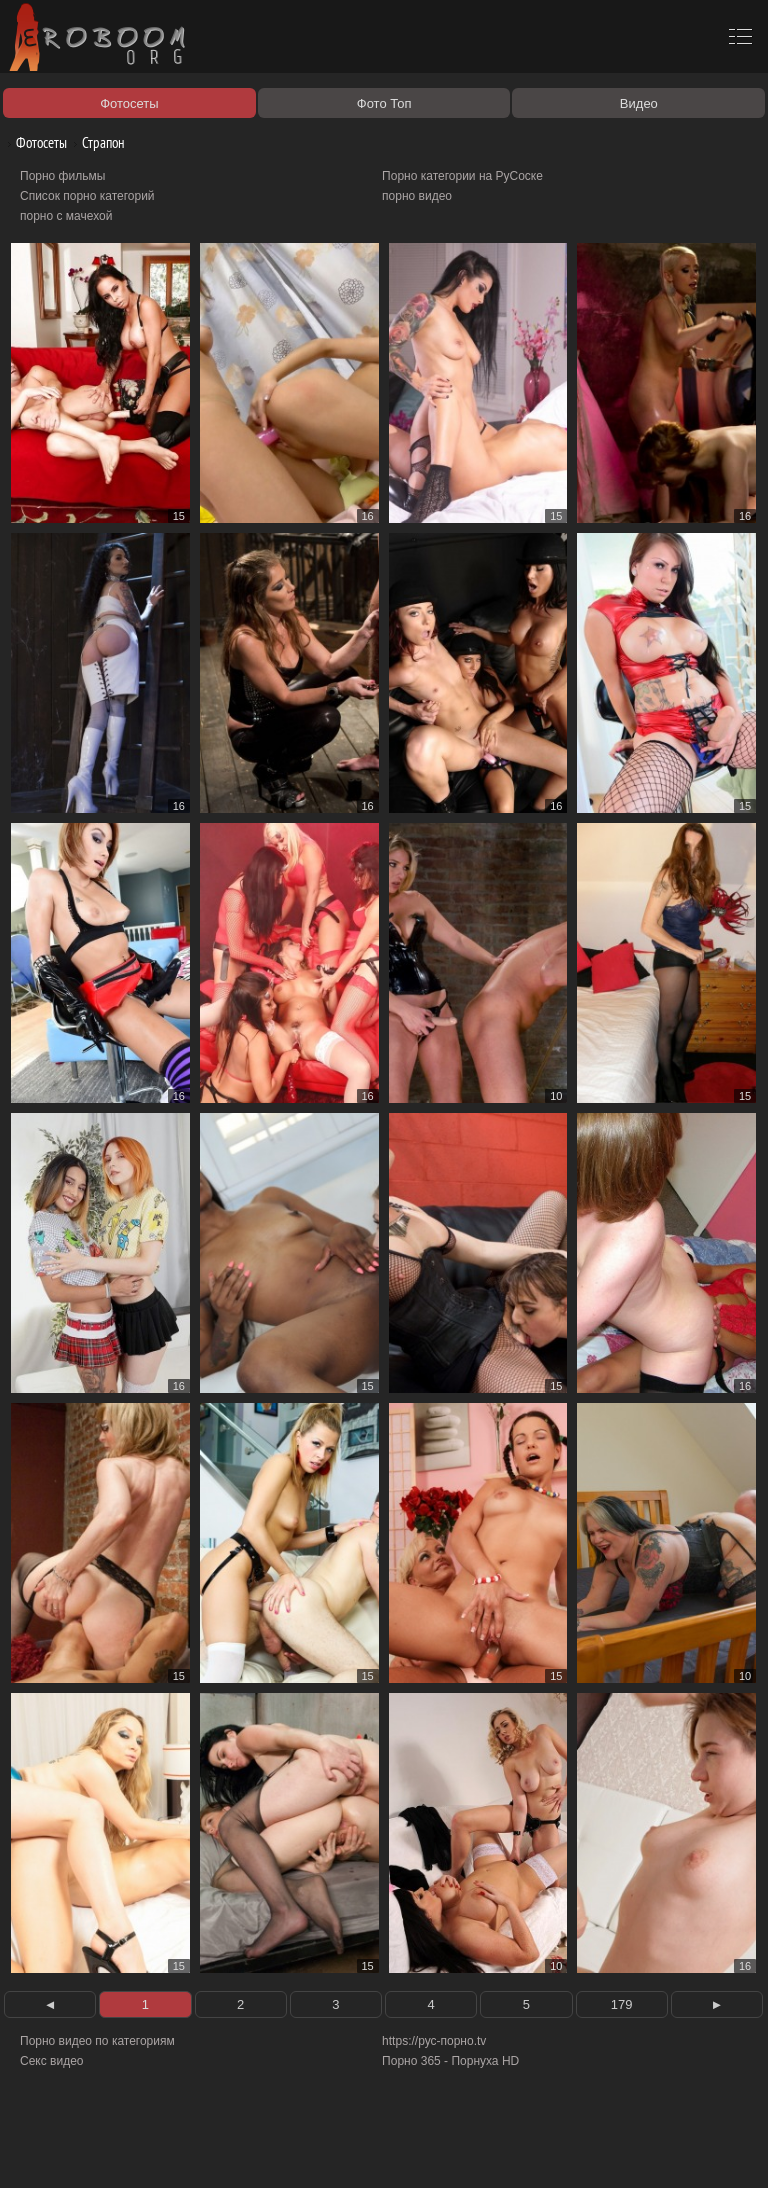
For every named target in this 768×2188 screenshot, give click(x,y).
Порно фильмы (62, 176)
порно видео (417, 196)
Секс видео (52, 2061)
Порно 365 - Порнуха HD (450, 2061)
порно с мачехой (66, 216)
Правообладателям (183, 2150)
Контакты (347, 2150)
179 (622, 2004)
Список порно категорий (87, 196)
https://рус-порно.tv (434, 2041)
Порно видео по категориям (97, 2041)
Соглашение (278, 2150)
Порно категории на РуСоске (462, 176)
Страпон (96, 142)
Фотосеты (34, 142)
